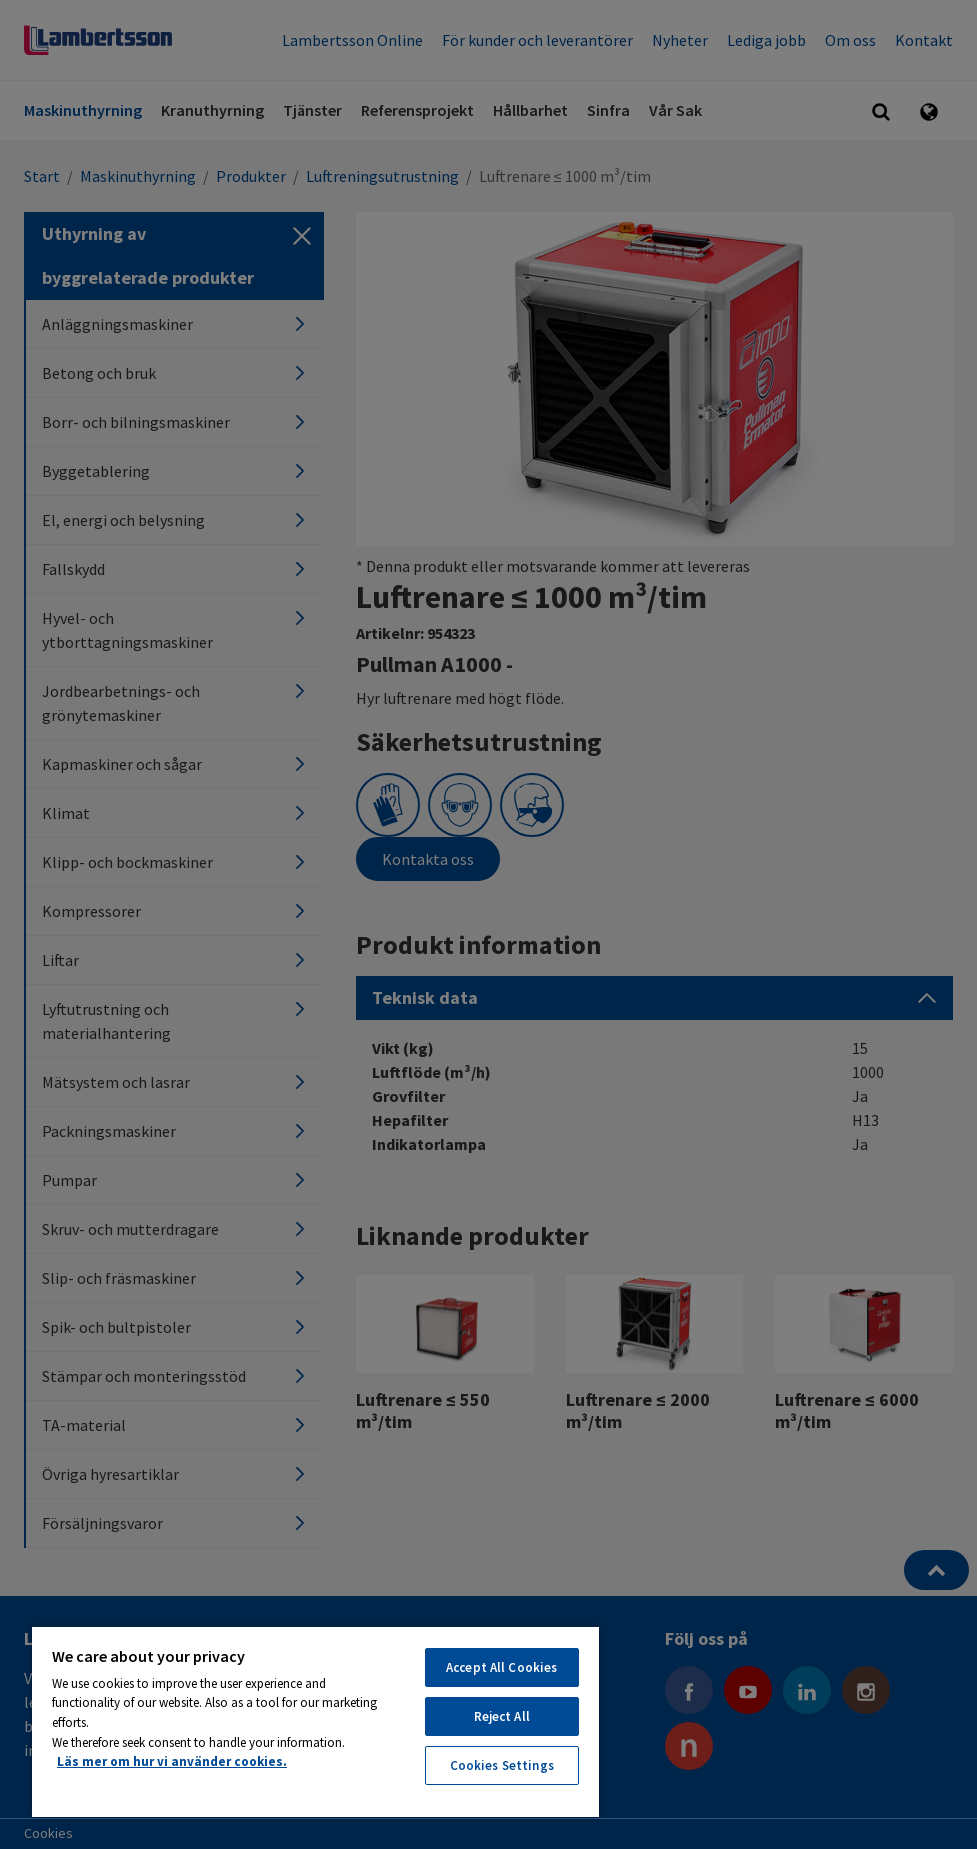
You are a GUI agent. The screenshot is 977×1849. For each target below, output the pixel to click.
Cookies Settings (502, 1765)
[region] (315, 1721)
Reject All (502, 1716)
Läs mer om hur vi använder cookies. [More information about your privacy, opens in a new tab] (172, 1761)
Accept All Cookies (501, 1667)
